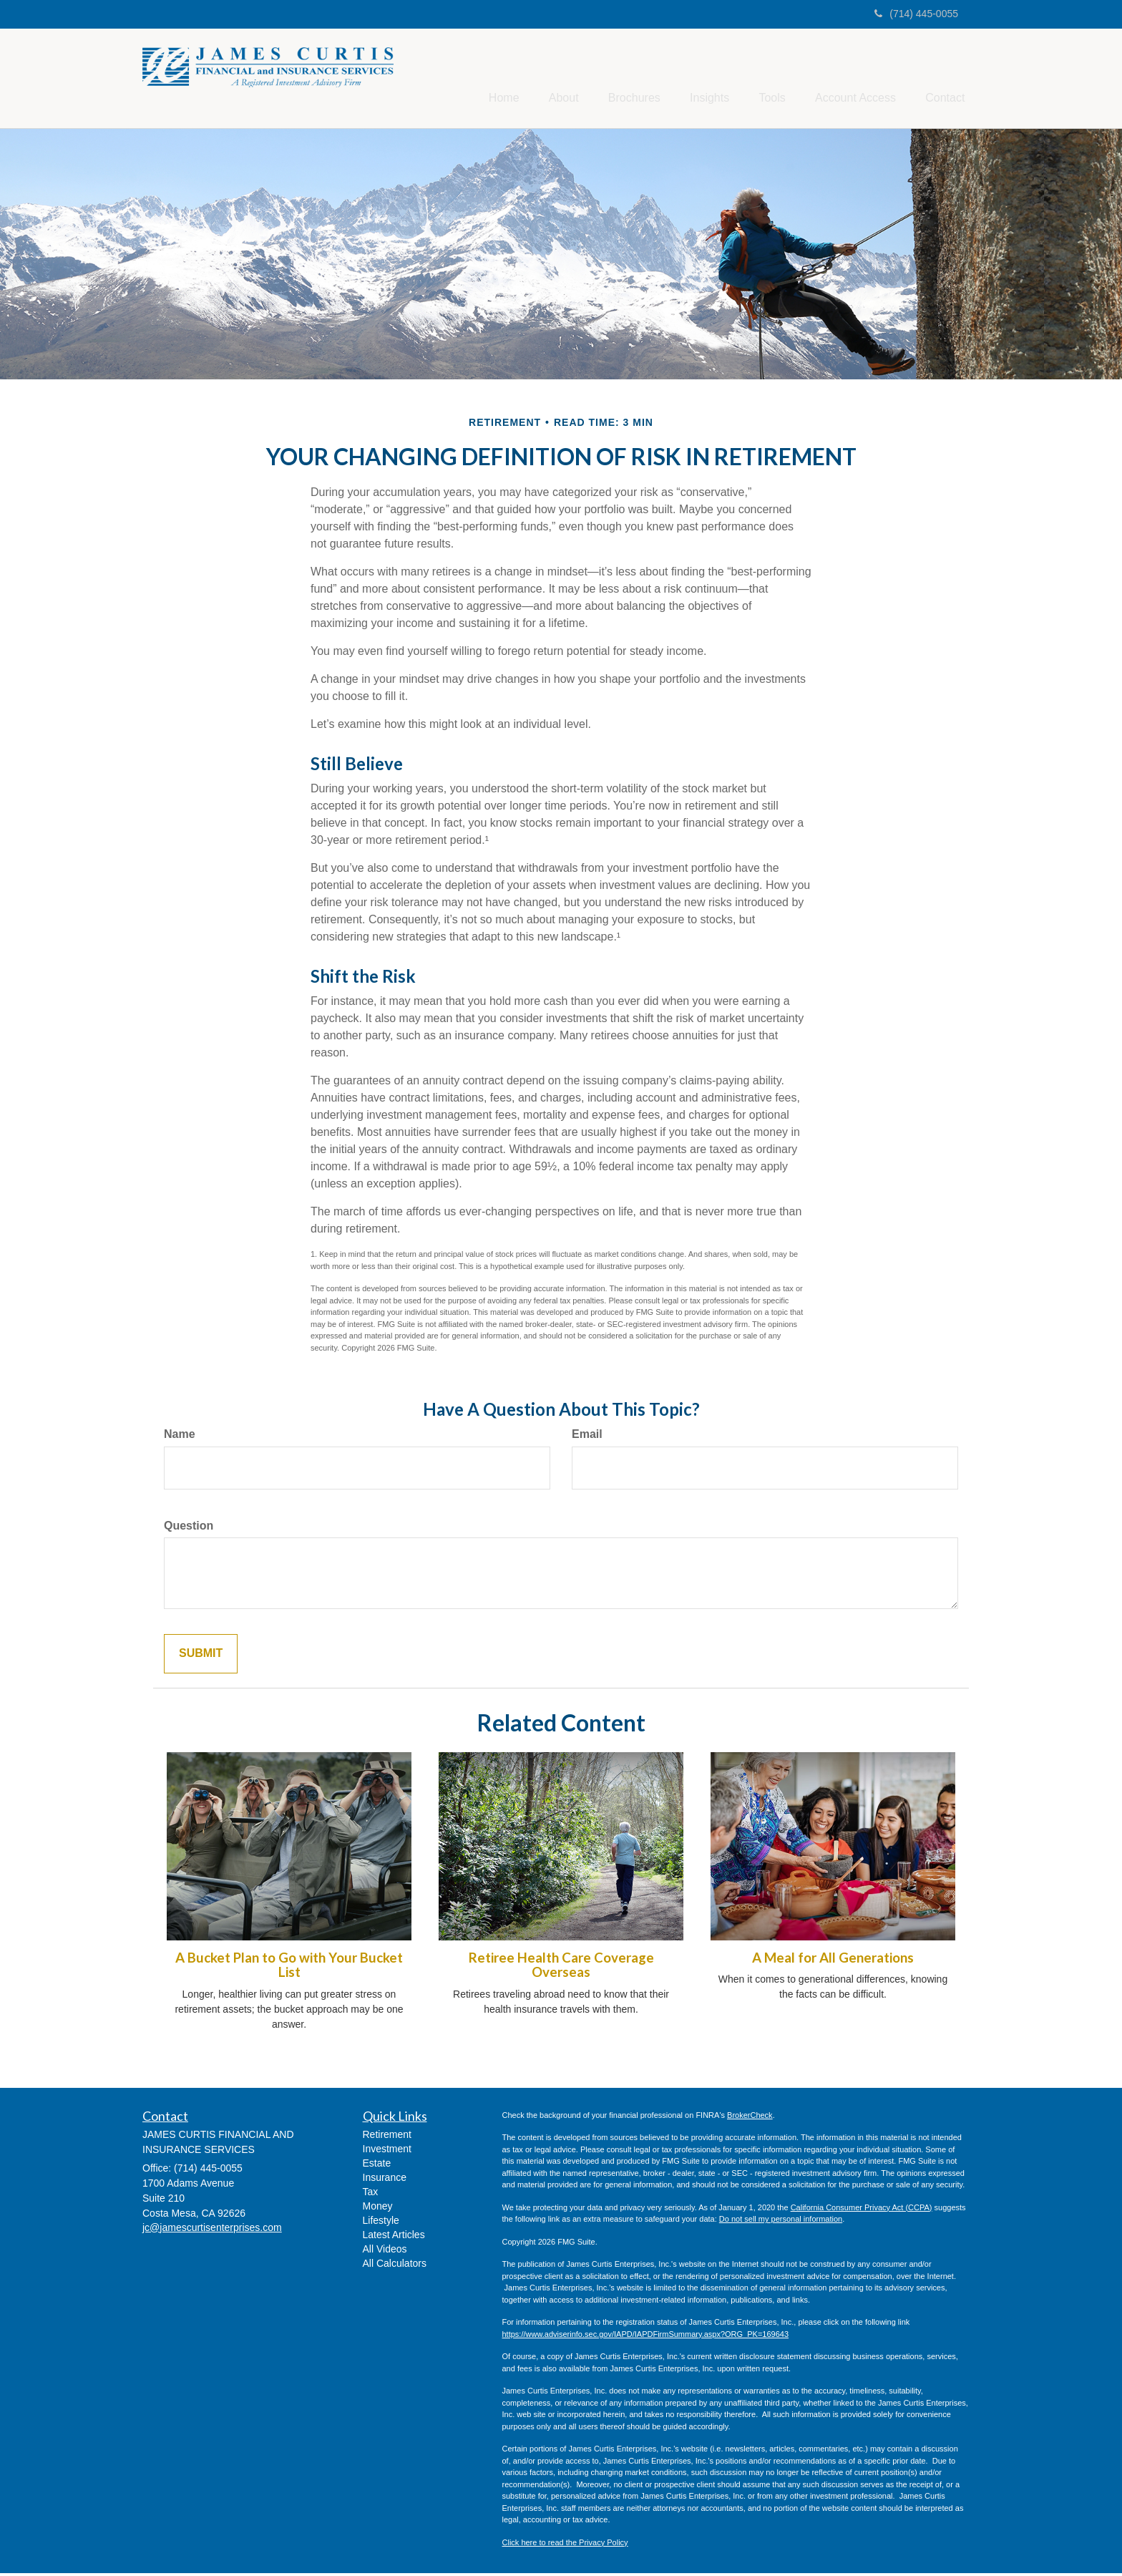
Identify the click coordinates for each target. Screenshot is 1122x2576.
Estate (377, 2165)
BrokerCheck (750, 2117)
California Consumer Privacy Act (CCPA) (861, 2209)
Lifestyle (381, 2222)
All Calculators (394, 2265)
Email (587, 1436)
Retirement (387, 2136)
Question (188, 1528)
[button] (529, 79)
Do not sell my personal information (780, 2221)
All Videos (385, 2251)
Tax (371, 2194)
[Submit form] (201, 1656)
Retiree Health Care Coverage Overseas (561, 1967)
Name (179, 1436)
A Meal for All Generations (833, 1960)
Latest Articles (394, 2236)
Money (378, 2208)
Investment (387, 2151)
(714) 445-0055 (916, 13)
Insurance (384, 2179)
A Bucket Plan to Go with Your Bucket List (289, 1967)
